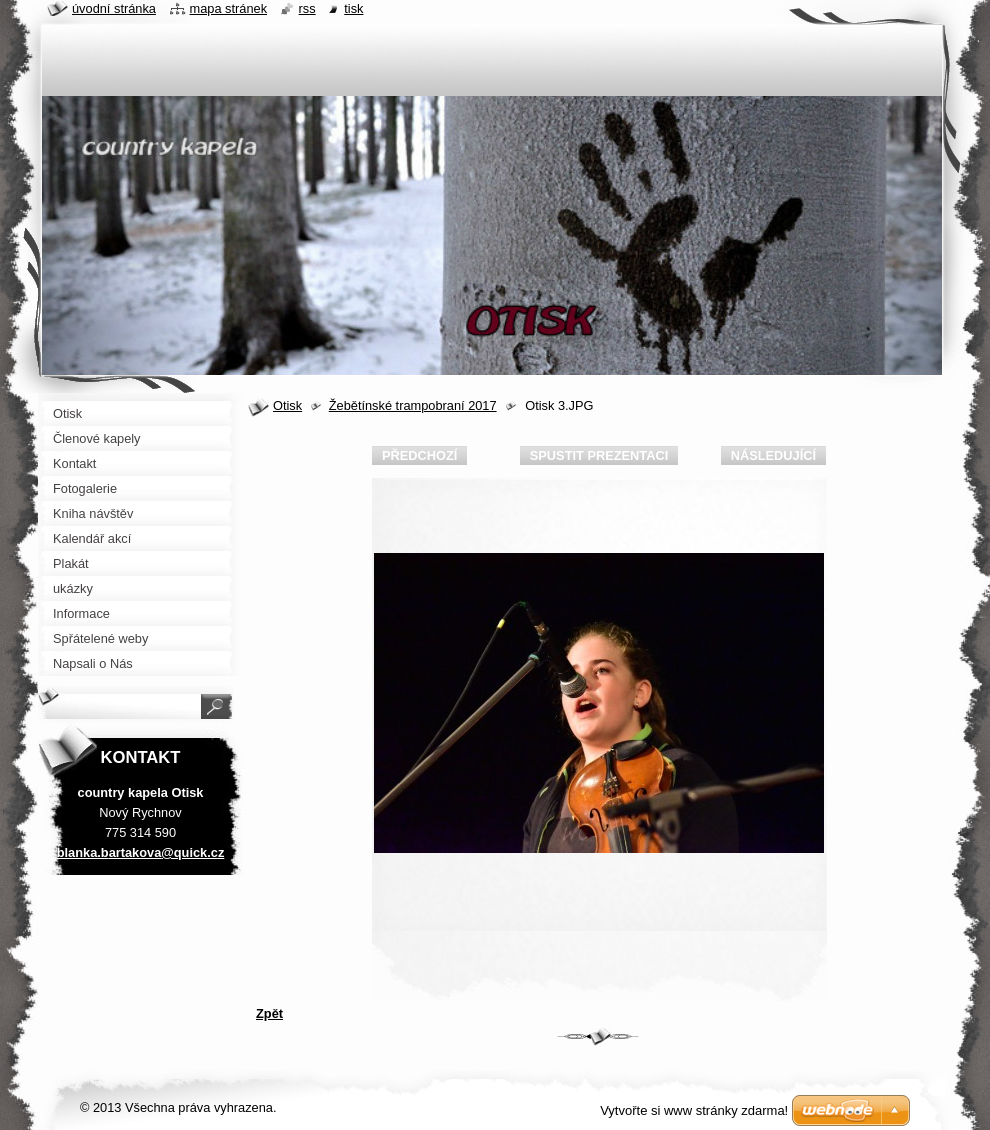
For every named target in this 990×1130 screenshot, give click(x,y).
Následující (773, 455)
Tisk (353, 8)
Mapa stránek (229, 8)
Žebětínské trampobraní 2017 (413, 405)
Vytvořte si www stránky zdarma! (694, 1110)
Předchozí (419, 455)
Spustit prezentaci (599, 455)
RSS (307, 8)
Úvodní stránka (114, 8)
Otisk (287, 405)
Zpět (269, 1013)
